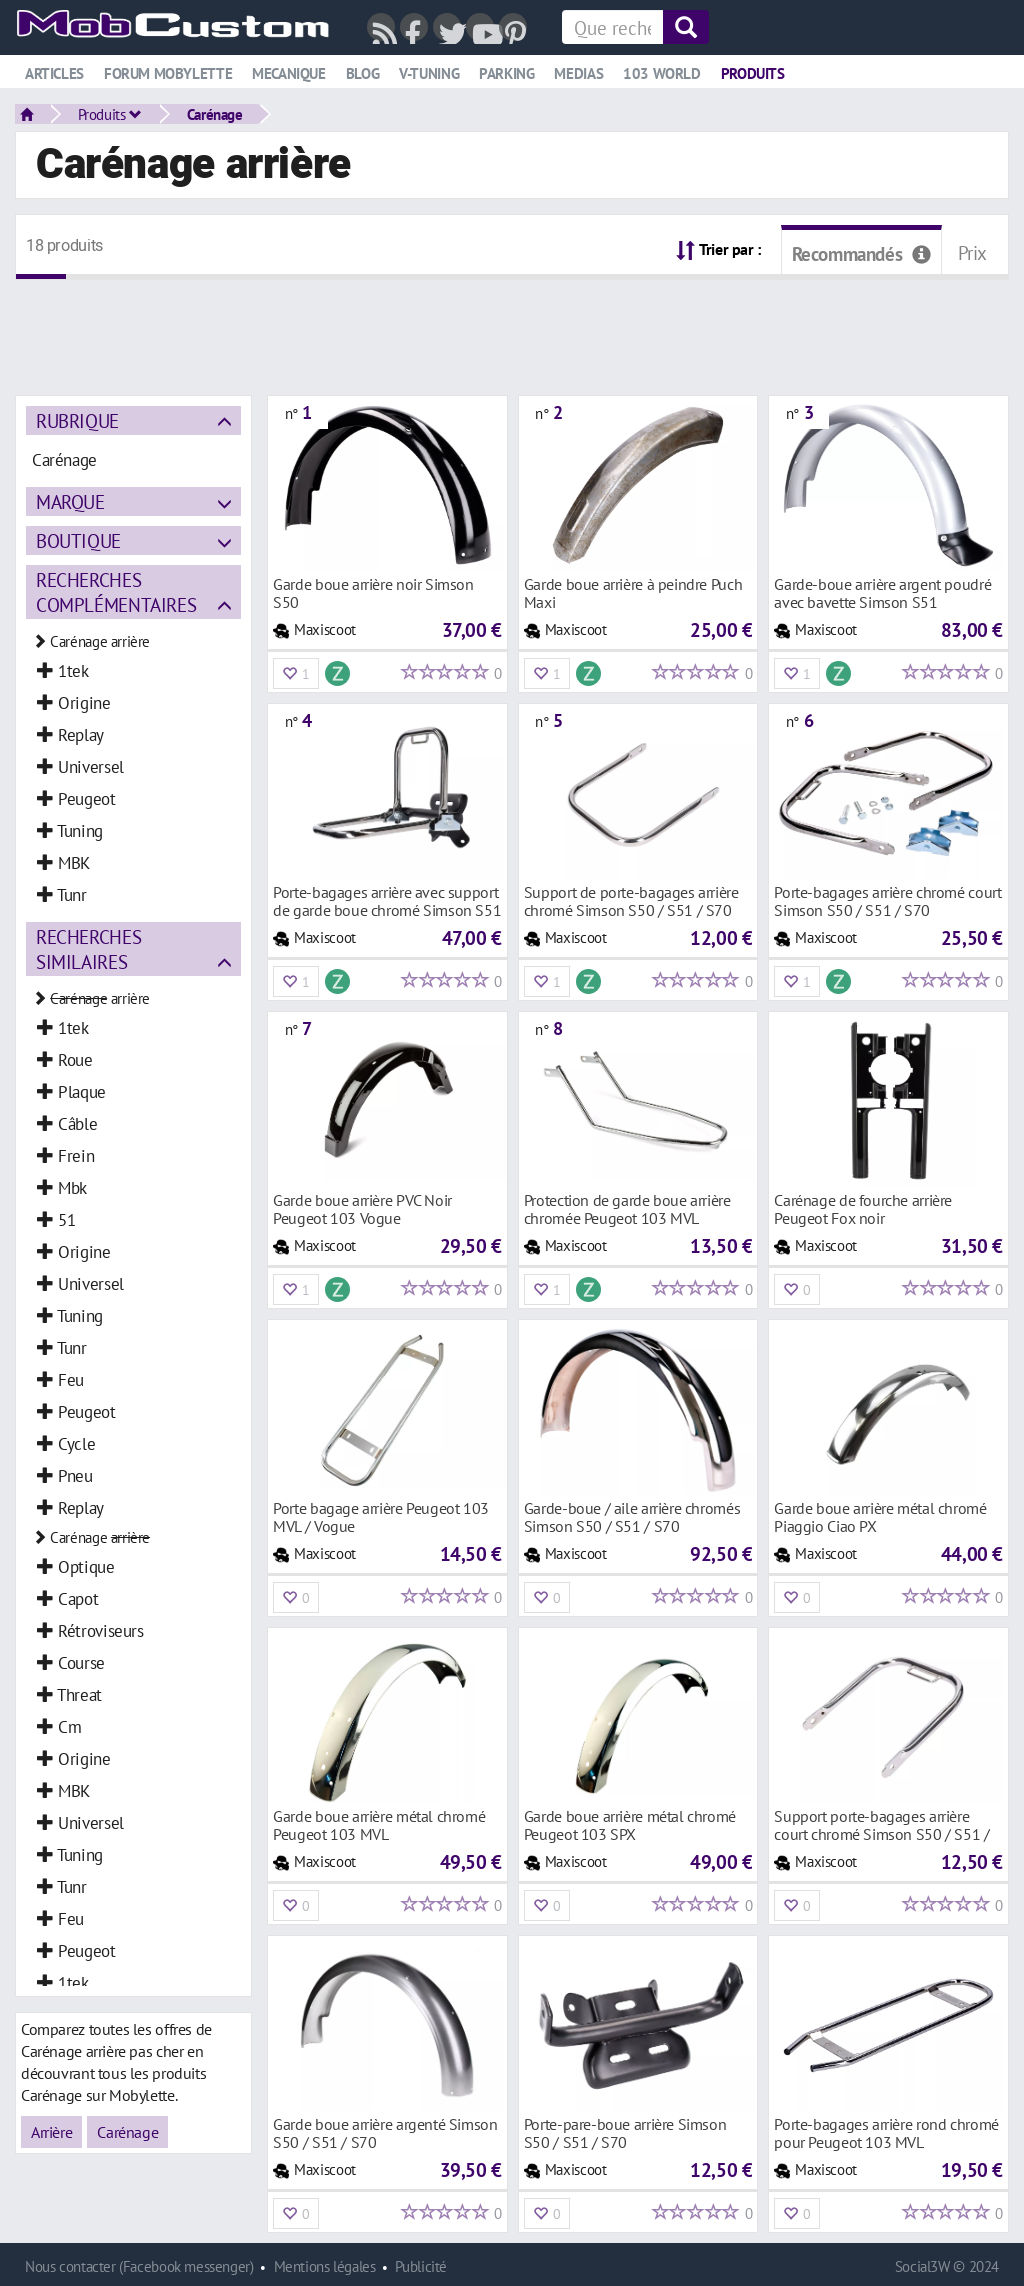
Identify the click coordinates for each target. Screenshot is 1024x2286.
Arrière (51, 2132)
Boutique (78, 540)
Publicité (421, 2266)
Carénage (215, 114)
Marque (70, 501)
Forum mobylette (168, 73)
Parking (506, 73)
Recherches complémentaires (116, 592)
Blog (362, 73)
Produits (753, 73)
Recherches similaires (88, 949)
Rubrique (77, 420)
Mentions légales (325, 2266)
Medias (578, 73)
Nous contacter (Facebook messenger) (139, 2266)
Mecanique (289, 73)
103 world (662, 73)
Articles (54, 73)
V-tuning (429, 73)
